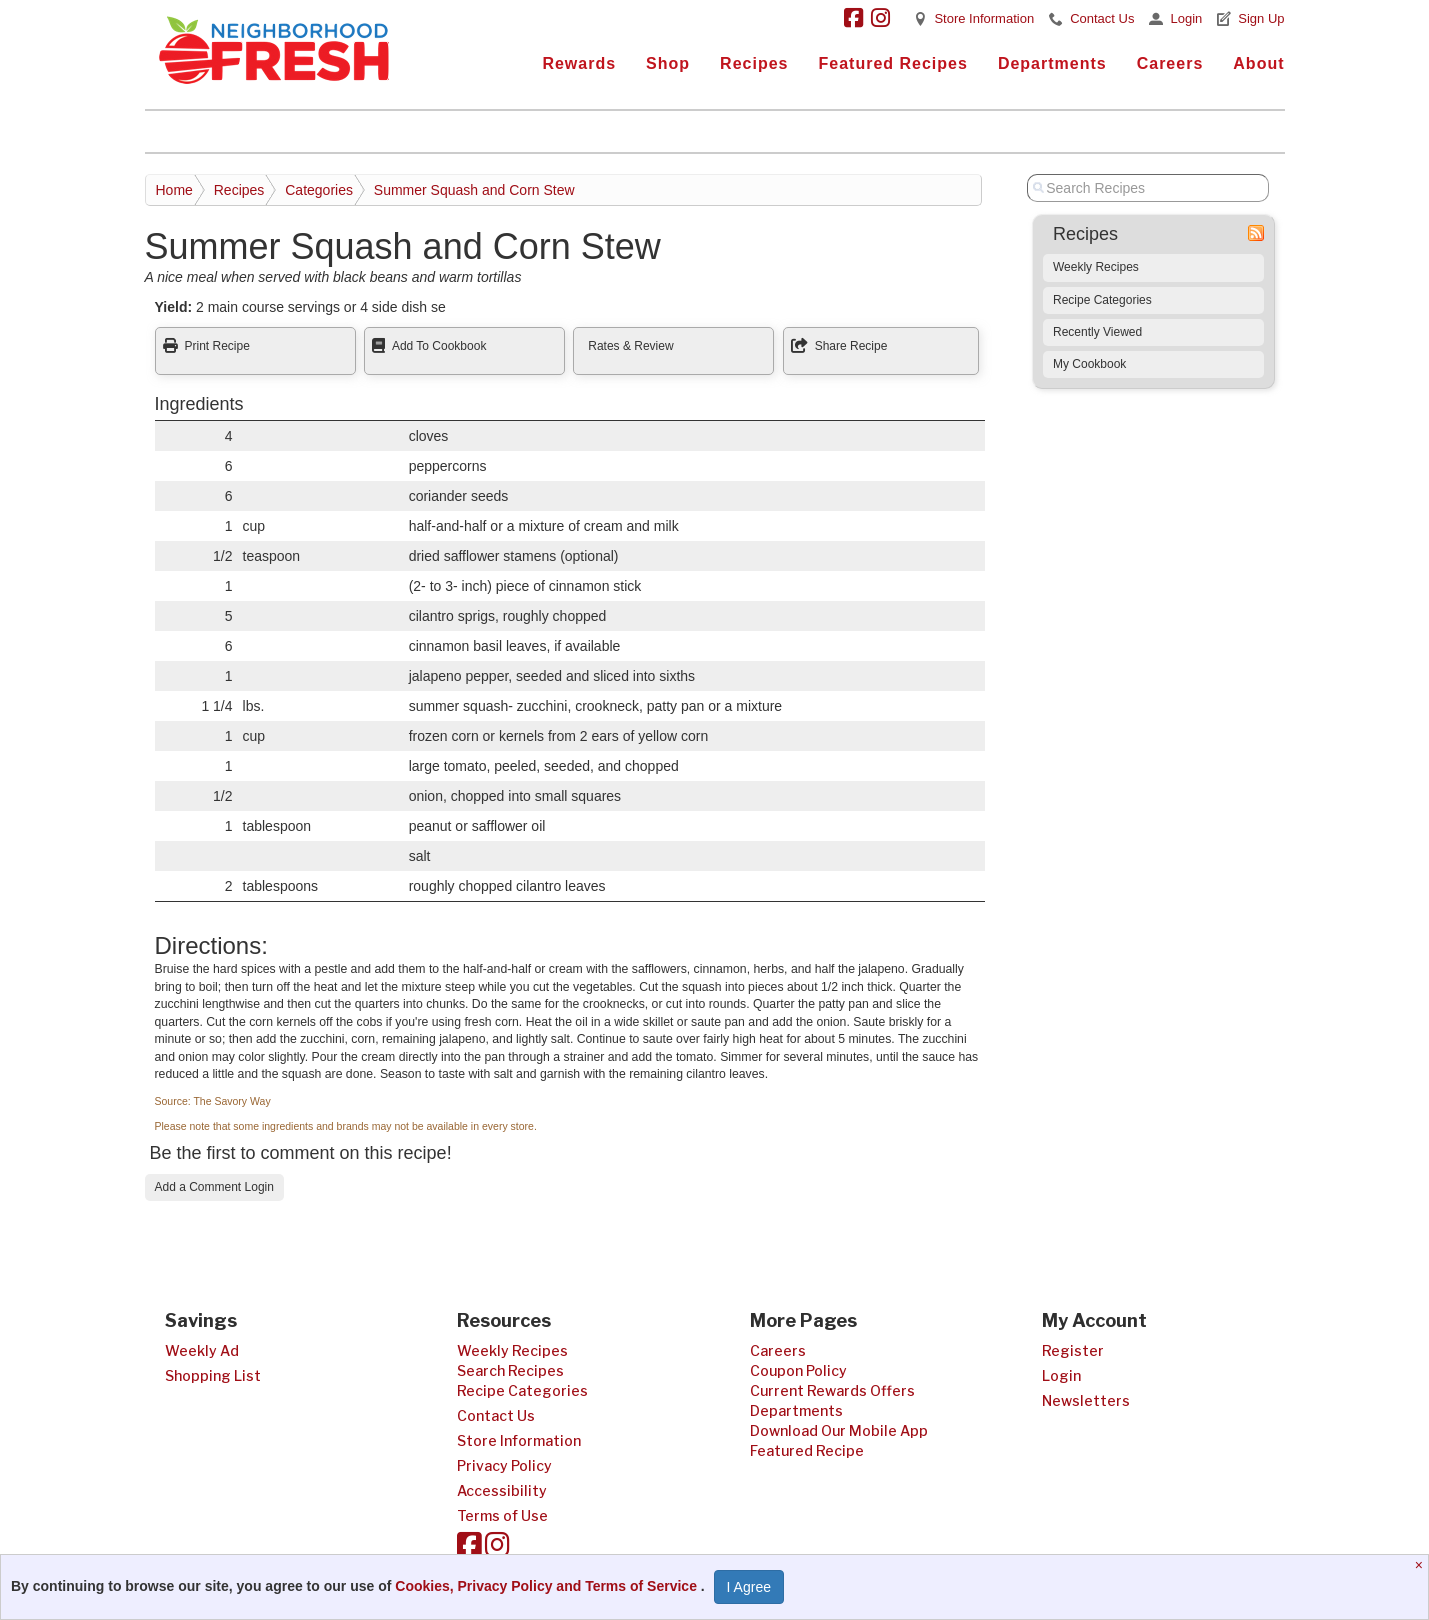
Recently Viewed (1097, 332)
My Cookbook (1089, 364)
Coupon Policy (798, 1370)
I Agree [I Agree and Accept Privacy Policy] (749, 1587)
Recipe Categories (1102, 300)
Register (1073, 1350)
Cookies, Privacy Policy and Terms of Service (548, 1586)
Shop (668, 63)
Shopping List (213, 1375)
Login (1186, 18)
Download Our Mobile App (839, 1430)
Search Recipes (510, 1370)
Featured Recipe (807, 1450)
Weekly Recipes (1096, 267)
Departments (1052, 63)
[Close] (1421, 1565)
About (1258, 63)
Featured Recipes (892, 63)
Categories (319, 190)
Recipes (754, 63)
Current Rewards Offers (832, 1390)
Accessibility (502, 1490)
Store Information (984, 18)
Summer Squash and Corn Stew (474, 190)
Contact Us (1102, 18)
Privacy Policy (504, 1465)
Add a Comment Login (214, 1187)
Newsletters (1086, 1400)
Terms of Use (502, 1515)
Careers (1170, 63)
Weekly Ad (202, 1350)
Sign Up (1261, 18)
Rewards (579, 63)
